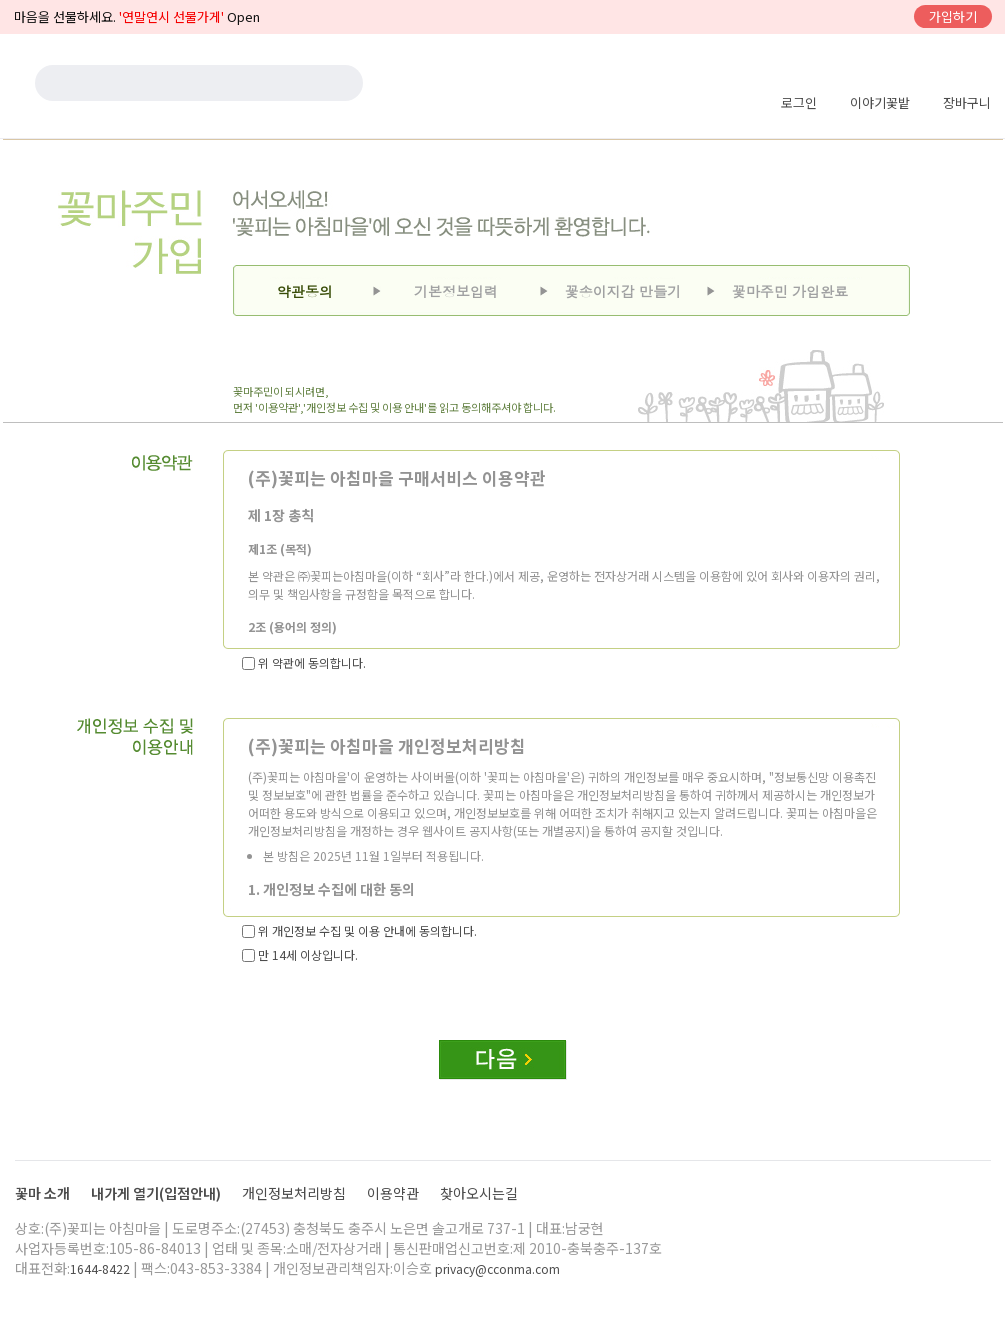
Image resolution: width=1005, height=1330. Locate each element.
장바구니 (967, 102)
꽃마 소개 (44, 1193)
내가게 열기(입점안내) (157, 1193)
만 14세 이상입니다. (300, 954)
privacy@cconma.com (497, 1268)
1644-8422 (100, 1268)
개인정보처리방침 (295, 1193)
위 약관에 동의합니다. (304, 662)
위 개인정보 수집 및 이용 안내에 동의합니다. (359, 930)
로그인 (799, 102)
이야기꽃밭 (880, 102)
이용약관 (394, 1193)
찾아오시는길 (479, 1193)
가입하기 (953, 16)
